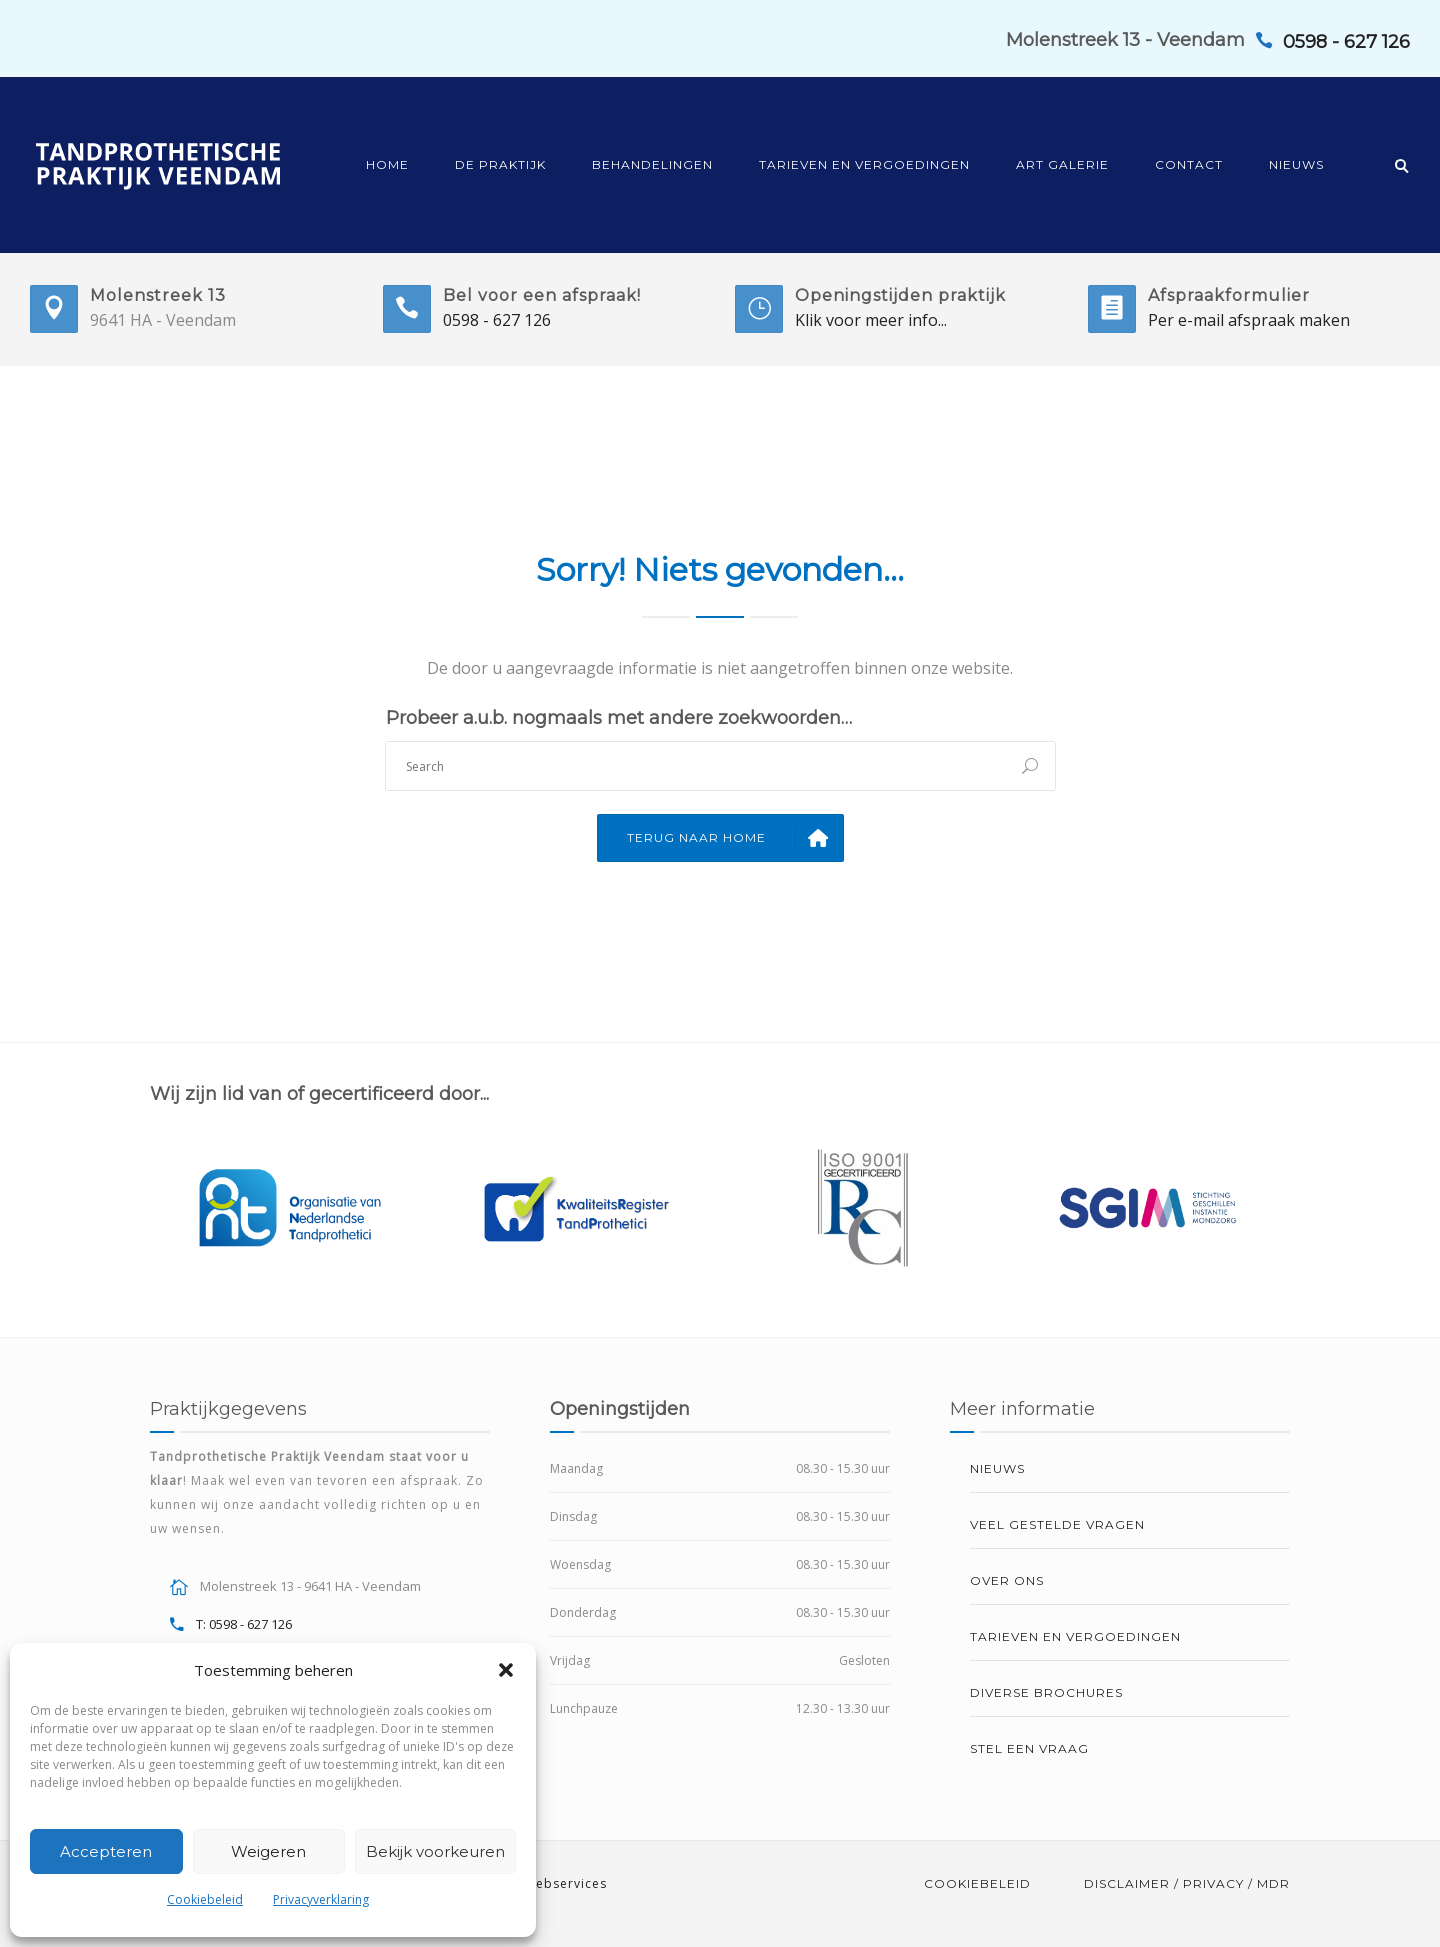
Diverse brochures (1046, 1692)
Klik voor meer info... (871, 320)
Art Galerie (1062, 164)
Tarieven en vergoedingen (864, 164)
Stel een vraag (1029, 1748)
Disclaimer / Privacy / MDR (1187, 1883)
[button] (506, 1670)
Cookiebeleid (205, 1899)
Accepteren (106, 1851)
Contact (1189, 164)
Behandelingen (652, 164)
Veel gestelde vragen (1057, 1524)
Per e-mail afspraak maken (1249, 320)
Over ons (1007, 1580)
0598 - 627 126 (497, 320)
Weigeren (268, 1851)
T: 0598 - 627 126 (244, 1624)
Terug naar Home (735, 838)
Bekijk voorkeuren (435, 1851)
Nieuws (1296, 164)
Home (387, 164)
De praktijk (500, 164)
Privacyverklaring (321, 1899)
